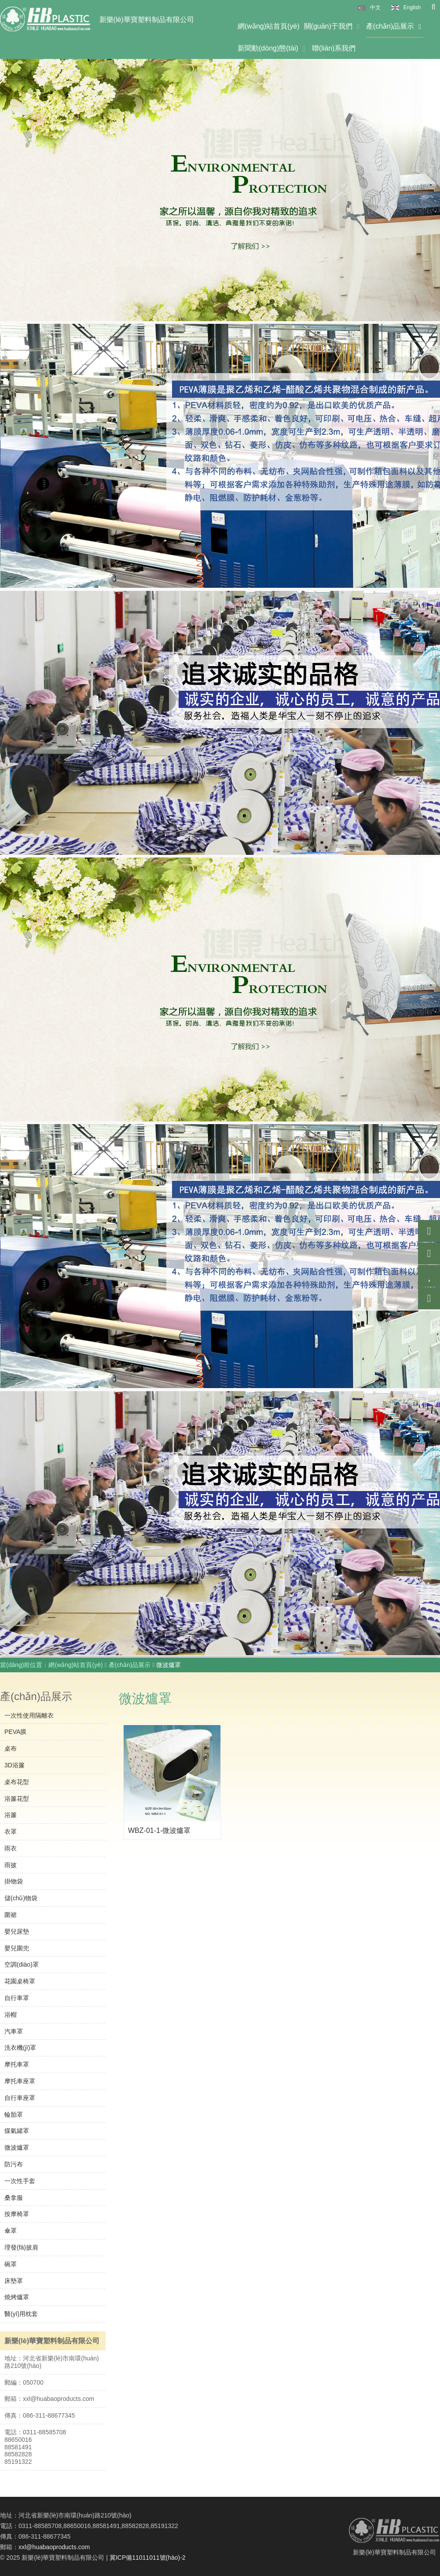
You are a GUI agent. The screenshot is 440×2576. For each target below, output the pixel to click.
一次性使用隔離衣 (29, 1715)
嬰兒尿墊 (16, 1931)
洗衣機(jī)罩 (20, 2047)
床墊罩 (13, 2280)
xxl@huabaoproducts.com (54, 2546)
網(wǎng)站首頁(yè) (269, 26)
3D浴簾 (14, 1765)
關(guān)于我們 (333, 26)
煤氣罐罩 (16, 2130)
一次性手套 (19, 2180)
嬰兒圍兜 (16, 1948)
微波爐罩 (16, 2147)
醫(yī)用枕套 (21, 2313)
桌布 (10, 1748)
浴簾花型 (16, 1798)
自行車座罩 (19, 2097)
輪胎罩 (13, 2114)
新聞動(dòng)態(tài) (273, 48)
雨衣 (10, 1848)
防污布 (13, 2164)
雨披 (10, 1865)
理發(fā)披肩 (21, 2247)
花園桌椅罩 (19, 1981)
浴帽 (10, 2014)
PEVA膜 (15, 1731)
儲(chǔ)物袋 (20, 1898)
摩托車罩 (16, 2064)
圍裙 (10, 1914)
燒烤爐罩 (16, 2297)
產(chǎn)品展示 (394, 26)
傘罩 (10, 2230)
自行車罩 (16, 1997)
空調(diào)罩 (21, 1964)
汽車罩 (13, 2031)
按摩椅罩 (16, 2213)
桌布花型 (16, 1781)
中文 (375, 7)
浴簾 (10, 1814)
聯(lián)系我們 (334, 48)
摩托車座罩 (19, 2081)
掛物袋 (13, 1881)
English (412, 7)
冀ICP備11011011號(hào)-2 (148, 2557)
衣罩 (10, 1831)
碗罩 (10, 2264)
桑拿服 (13, 2197)
